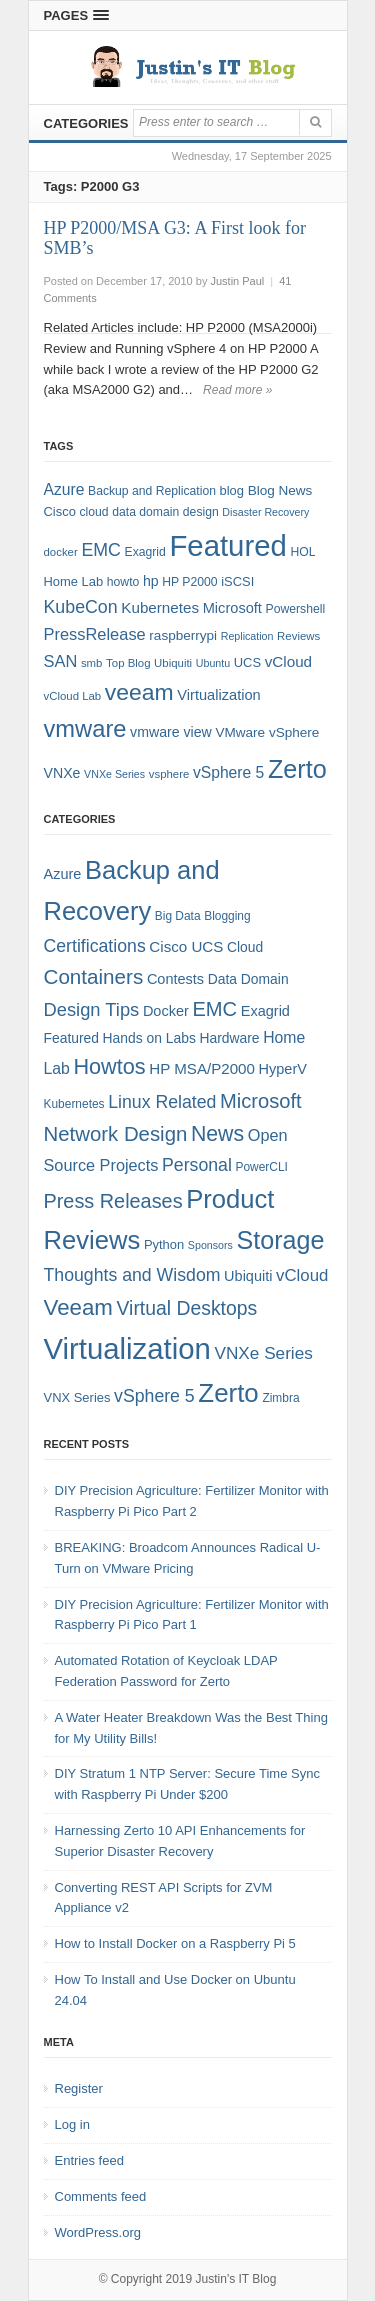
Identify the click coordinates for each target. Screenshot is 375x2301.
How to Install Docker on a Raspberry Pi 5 (175, 1943)
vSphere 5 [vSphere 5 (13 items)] (154, 1396)
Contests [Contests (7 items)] (175, 979)
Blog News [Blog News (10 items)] (280, 490)
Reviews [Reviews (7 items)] (298, 636)
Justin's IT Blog (236, 2279)
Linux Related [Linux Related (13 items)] (162, 1102)
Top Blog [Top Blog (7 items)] (128, 663)
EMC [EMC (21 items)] (214, 1009)
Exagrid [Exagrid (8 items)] (145, 552)
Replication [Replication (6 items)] (247, 636)
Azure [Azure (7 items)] (63, 874)
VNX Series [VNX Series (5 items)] (77, 1397)
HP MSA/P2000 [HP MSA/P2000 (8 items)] (202, 1068)
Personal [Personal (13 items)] (197, 1165)
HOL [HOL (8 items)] (302, 552)
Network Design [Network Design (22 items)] (116, 1134)
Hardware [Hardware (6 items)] (229, 1038)
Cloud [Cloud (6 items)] (245, 947)
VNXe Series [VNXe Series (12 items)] (264, 1353)
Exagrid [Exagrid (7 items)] (265, 1011)
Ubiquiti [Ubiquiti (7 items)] (173, 663)
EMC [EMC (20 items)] (101, 550)
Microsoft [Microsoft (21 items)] (261, 1101)
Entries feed (89, 2160)
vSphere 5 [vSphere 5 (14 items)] (228, 772)
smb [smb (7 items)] (92, 663)
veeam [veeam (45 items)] (139, 692)
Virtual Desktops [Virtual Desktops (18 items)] (187, 1308)
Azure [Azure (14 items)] (64, 489)
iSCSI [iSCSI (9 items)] (237, 581)
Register (79, 2088)
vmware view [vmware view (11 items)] (171, 732)
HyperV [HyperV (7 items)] (283, 1069)
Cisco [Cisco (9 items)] (60, 511)
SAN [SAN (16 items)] (61, 661)
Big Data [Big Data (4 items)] (178, 916)
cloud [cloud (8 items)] (93, 512)
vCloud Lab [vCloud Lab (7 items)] (73, 696)
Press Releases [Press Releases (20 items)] (113, 1201)
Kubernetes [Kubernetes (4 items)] (74, 1104)
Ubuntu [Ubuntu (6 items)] (213, 663)
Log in (72, 2124)
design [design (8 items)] (201, 512)
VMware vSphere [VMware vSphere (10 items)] (267, 732)
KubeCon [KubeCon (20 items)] (81, 607)
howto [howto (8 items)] (123, 582)
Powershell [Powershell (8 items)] (296, 609)
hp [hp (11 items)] (151, 581)
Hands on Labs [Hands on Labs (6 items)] (149, 1038)
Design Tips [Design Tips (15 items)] (92, 1009)
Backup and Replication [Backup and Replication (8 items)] (152, 491)
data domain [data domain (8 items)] (145, 512)
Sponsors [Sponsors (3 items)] (210, 1245)
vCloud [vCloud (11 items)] (302, 1275)
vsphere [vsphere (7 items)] (169, 774)
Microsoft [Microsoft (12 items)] (232, 608)
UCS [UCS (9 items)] (247, 662)
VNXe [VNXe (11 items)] (62, 773)
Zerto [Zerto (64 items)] (297, 769)
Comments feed (101, 2196)
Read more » (237, 390)
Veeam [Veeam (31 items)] (78, 1307)
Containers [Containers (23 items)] (94, 976)
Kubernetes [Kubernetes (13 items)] (160, 607)
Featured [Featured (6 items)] (71, 1038)
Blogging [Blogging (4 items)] (227, 916)
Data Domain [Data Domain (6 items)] (248, 979)
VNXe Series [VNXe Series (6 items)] (114, 774)
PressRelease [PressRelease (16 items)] (95, 634)
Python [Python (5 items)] (164, 1244)
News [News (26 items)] (217, 1134)
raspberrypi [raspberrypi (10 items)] (183, 635)
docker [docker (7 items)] (61, 552)
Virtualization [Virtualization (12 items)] (218, 695)
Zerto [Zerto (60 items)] (228, 1393)
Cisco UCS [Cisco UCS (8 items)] (186, 946)
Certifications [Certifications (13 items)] (95, 946)
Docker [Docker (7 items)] (166, 1011)
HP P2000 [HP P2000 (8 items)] (189, 582)
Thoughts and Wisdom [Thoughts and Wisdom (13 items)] (132, 1275)
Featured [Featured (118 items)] (227, 545)
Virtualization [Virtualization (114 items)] (127, 1348)
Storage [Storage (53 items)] (281, 1240)
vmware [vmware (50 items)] (85, 729)
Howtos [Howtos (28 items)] (109, 1066)
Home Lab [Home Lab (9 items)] (74, 581)
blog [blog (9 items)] (232, 490)
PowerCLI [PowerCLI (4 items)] (262, 1167)
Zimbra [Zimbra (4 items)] (280, 1398)
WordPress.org (98, 2232)
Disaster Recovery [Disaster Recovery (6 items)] (265, 512)
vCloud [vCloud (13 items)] (288, 661)
